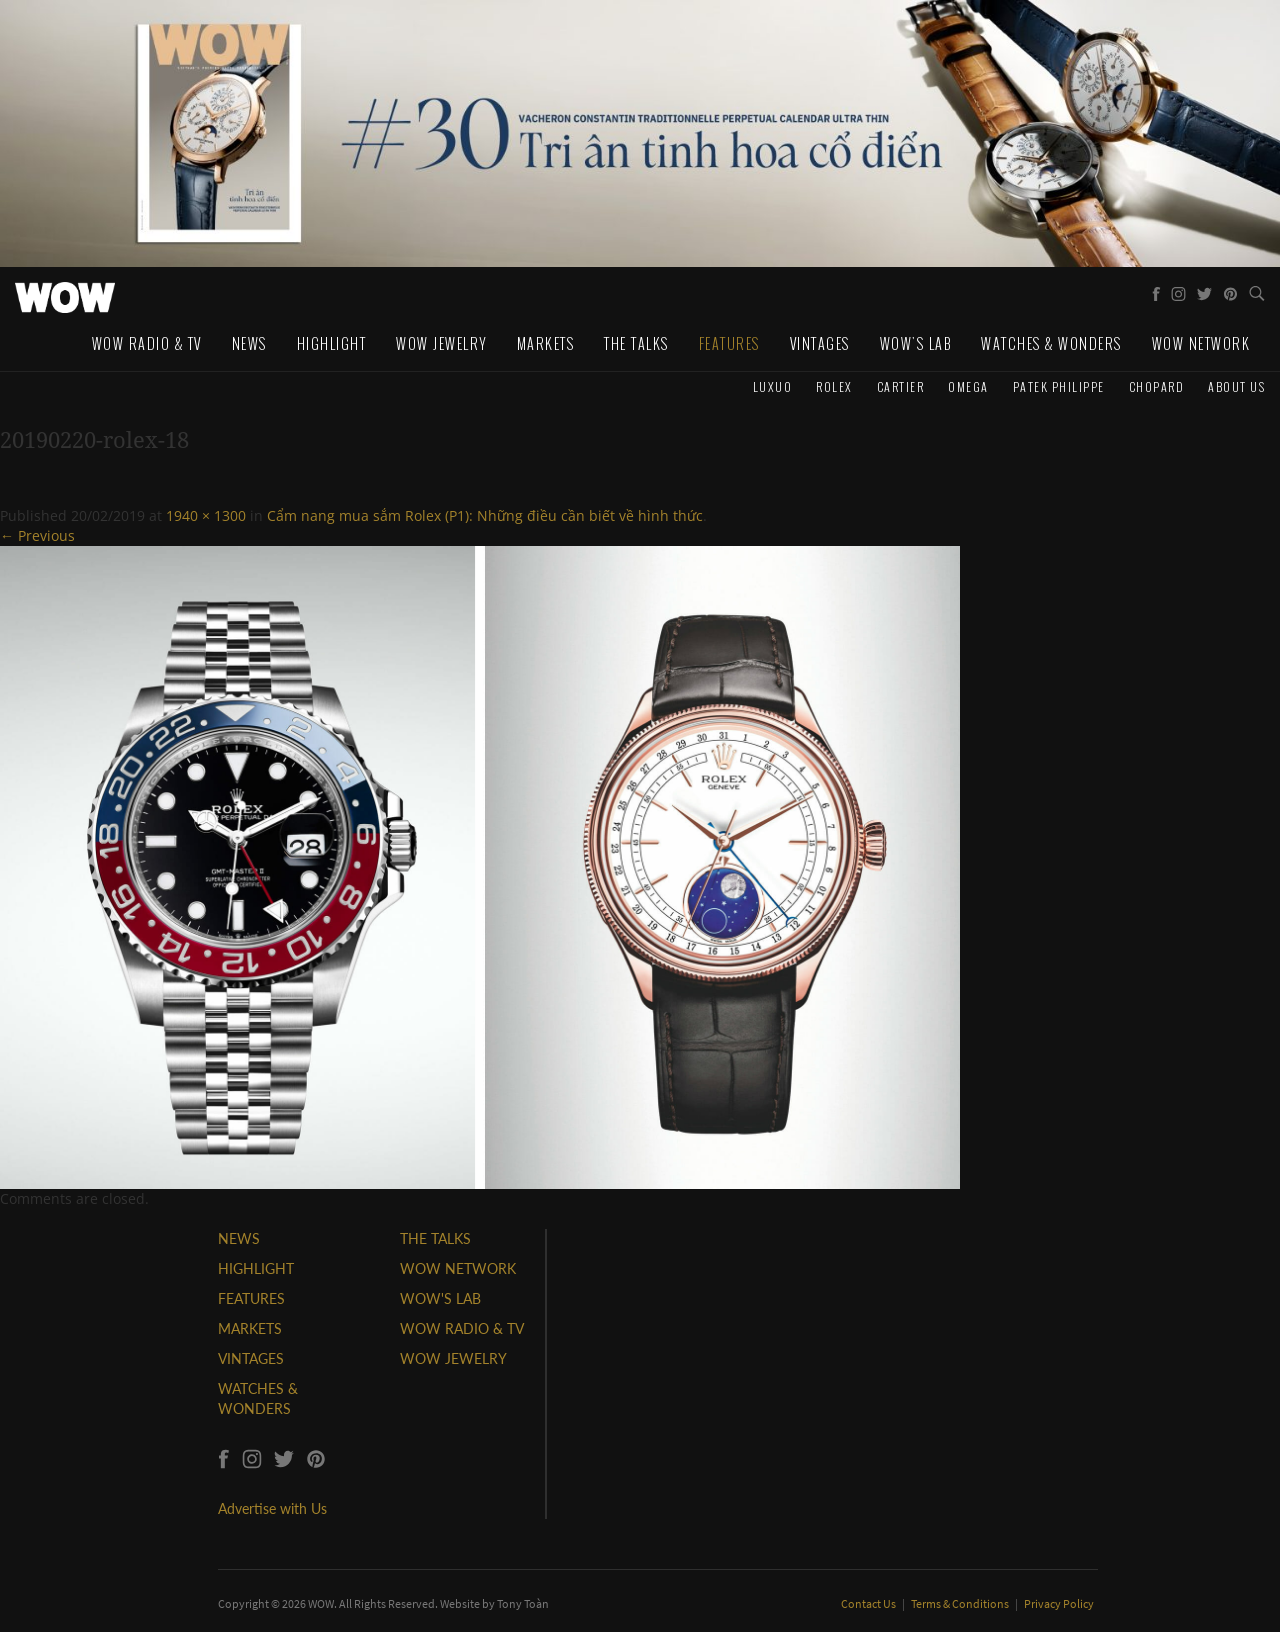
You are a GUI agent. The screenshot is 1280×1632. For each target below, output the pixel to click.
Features (729, 343)
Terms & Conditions (961, 1603)
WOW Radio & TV (147, 343)
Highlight (332, 343)
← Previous (37, 535)
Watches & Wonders (1051, 343)
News (249, 343)
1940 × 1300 (206, 515)
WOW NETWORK (458, 1268)
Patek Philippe (1059, 386)
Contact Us (869, 1603)
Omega (968, 386)
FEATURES (251, 1298)
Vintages (820, 343)
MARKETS (250, 1328)
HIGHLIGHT (256, 1268)
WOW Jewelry (441, 343)
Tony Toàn (523, 1603)
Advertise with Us (272, 1508)
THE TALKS (435, 1238)
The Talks (636, 343)
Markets (546, 343)
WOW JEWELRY (453, 1358)
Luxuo (773, 386)
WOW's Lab (916, 343)
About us (1236, 386)
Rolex (834, 386)
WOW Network (1201, 343)
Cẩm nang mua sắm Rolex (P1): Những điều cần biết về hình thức (485, 515)
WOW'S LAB (440, 1298)
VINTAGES (251, 1358)
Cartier (901, 386)
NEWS (239, 1238)
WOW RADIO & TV (462, 1328)
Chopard (1157, 386)
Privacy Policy (1059, 1603)
